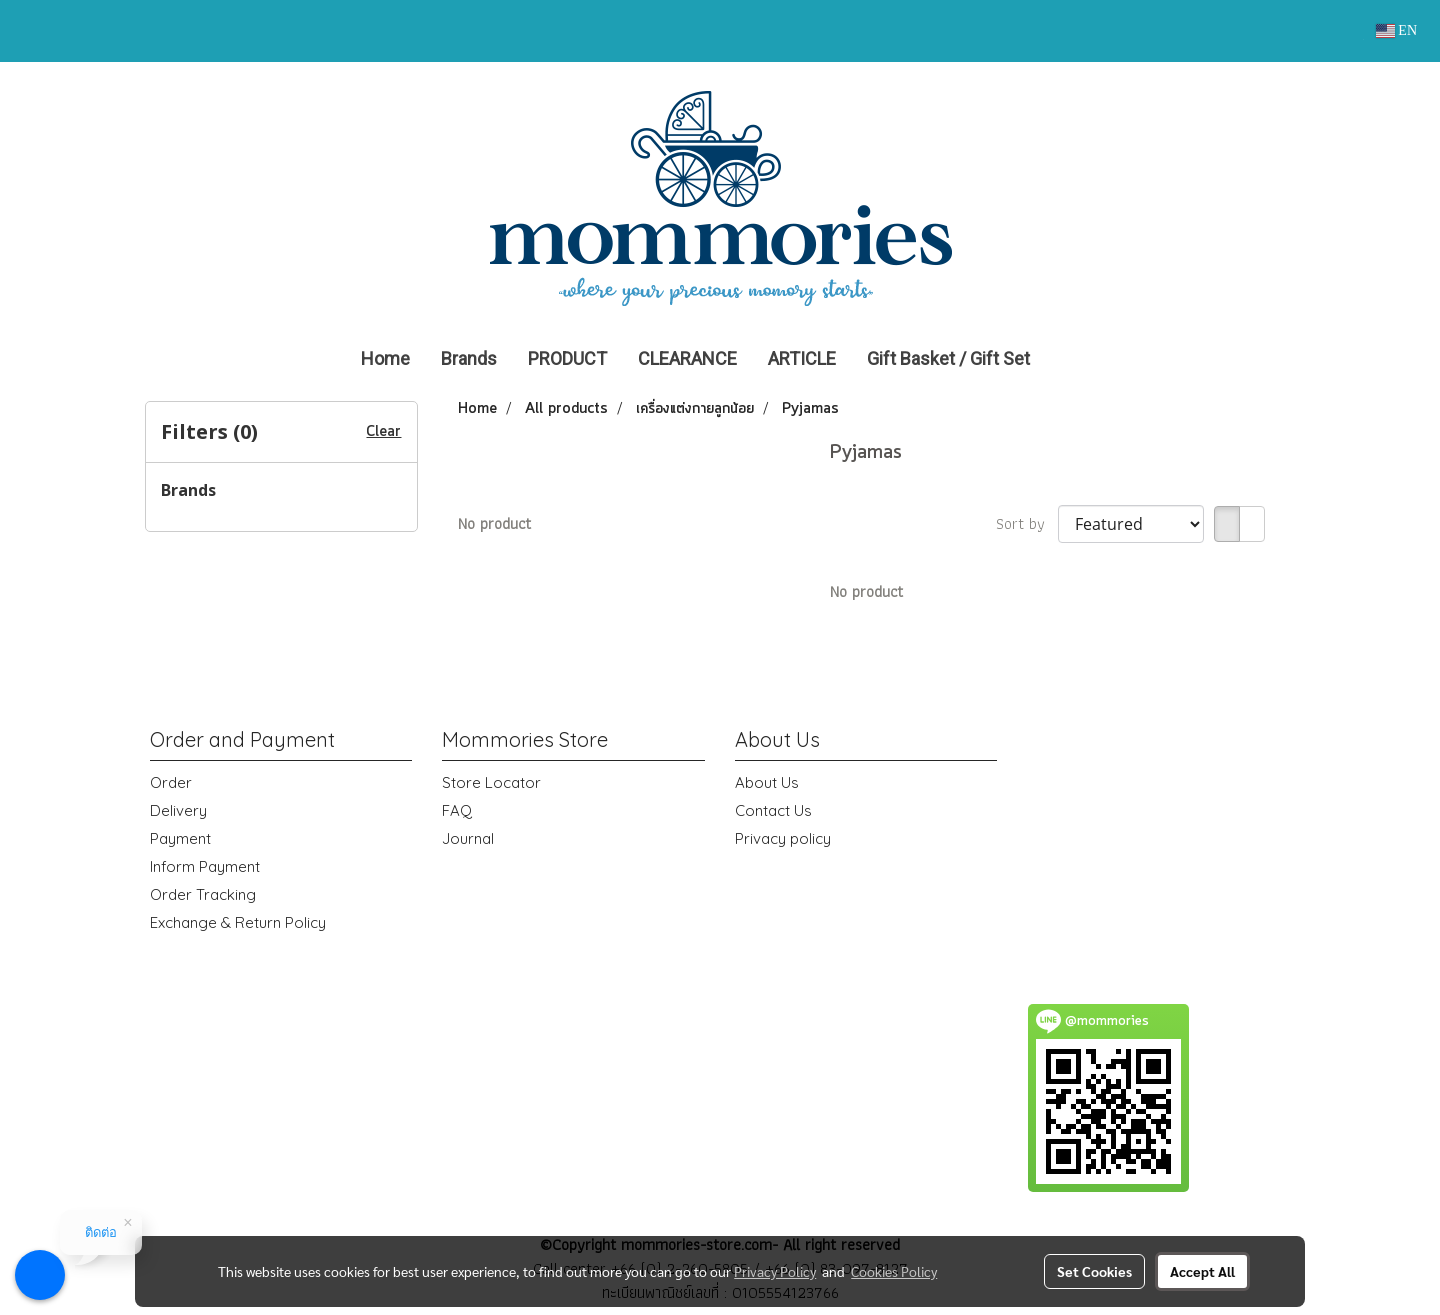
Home (385, 358)
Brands (469, 358)
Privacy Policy (775, 1271)
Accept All (1202, 1271)
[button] (1075, 359)
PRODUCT (567, 358)
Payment (180, 838)
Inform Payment (205, 866)
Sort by (1027, 524)
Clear (383, 432)
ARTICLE (802, 358)
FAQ (457, 810)
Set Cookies (1094, 1271)
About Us (767, 782)
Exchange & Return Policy (238, 922)
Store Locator (491, 782)
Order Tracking (203, 894)
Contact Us (773, 810)
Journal (468, 838)
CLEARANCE (687, 358)
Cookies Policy (894, 1271)
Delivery (178, 810)
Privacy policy (783, 838)
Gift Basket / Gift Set (948, 358)
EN (1396, 30)
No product (494, 524)
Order (171, 782)
